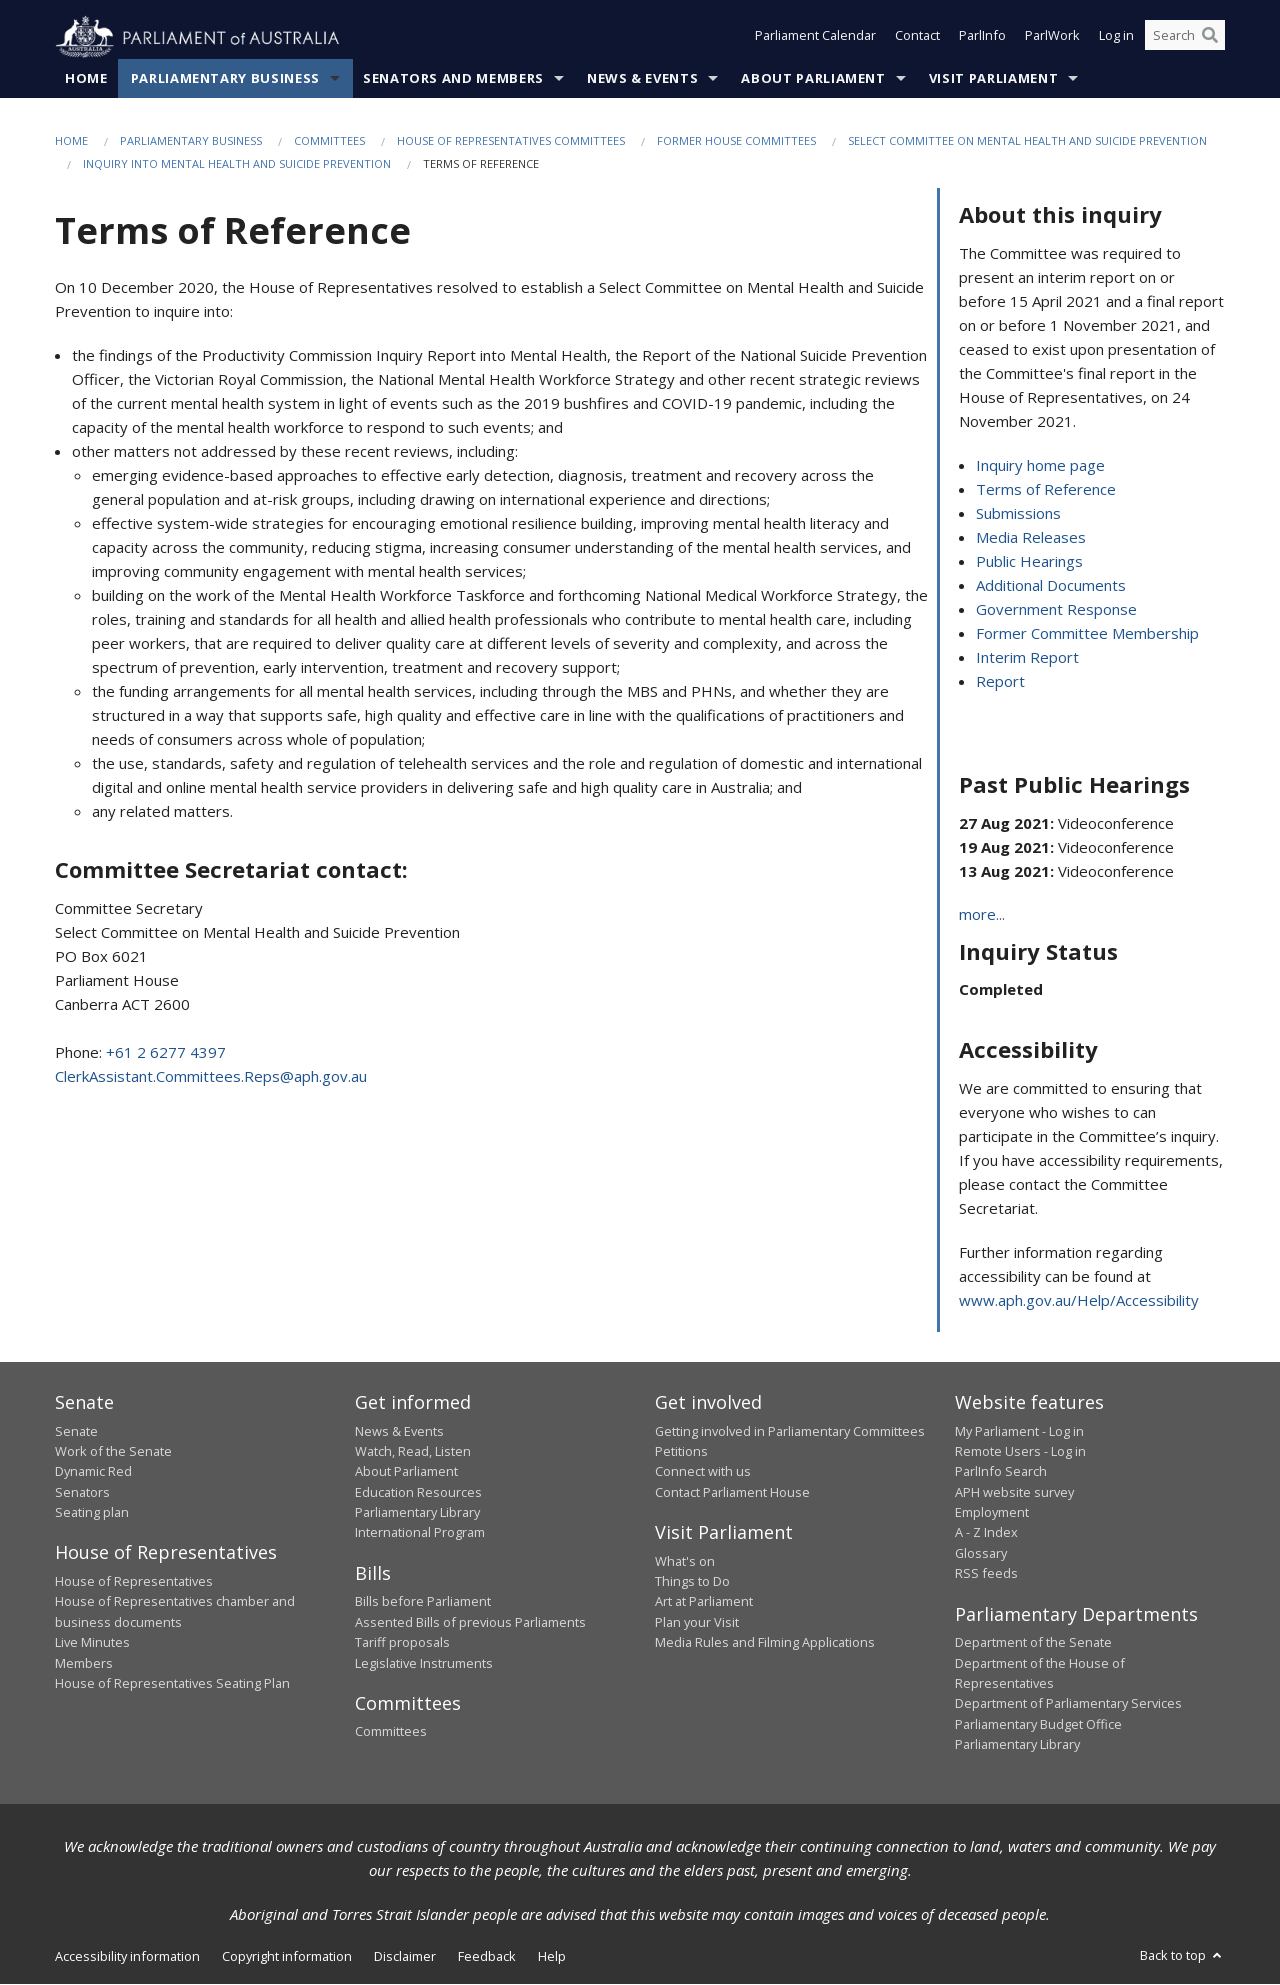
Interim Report (1027, 658)
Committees (329, 141)
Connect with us (703, 1472)
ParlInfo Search (1001, 1472)
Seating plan (92, 1513)
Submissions (1018, 514)
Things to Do (692, 1582)
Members (84, 1663)
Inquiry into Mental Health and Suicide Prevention (237, 164)
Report (1000, 682)
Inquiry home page (1040, 466)
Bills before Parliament (423, 1602)
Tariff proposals (402, 1643)
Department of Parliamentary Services (1068, 1704)
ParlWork (1052, 38)
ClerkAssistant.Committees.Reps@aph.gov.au (211, 1076)
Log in (1116, 38)
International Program (420, 1533)
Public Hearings (1029, 562)
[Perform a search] (1210, 38)
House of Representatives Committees (511, 141)
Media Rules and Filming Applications (765, 1643)
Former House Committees (736, 141)
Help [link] (552, 1957)
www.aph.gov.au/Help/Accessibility (1079, 1301)
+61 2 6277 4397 (166, 1052)
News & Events (642, 79)
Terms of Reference (1046, 490)
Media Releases (1031, 538)
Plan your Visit (697, 1622)
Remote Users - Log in (1020, 1452)
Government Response (1056, 610)
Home (86, 79)
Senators (82, 1492)
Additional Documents (1051, 586)
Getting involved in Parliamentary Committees (790, 1431)
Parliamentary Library (417, 1513)
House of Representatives (134, 1582)
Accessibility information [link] (127, 1957)
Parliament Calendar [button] (815, 38)
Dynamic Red (93, 1472)
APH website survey (1014, 1492)
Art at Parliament (704, 1602)
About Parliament (813, 79)
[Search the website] (1185, 38)
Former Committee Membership (1087, 634)
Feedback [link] (487, 1957)
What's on (685, 1561)
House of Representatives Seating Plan (172, 1684)
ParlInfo (982, 38)
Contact (917, 38)
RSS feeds (986, 1574)
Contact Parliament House (732, 1492)
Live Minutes (92, 1643)
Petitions (681, 1452)
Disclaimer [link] (405, 1957)
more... (982, 915)
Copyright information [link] (287, 1957)
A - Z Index (986, 1533)
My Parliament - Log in (1019, 1431)
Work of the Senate (113, 1452)
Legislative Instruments (424, 1663)
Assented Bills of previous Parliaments (470, 1622)
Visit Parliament (993, 79)
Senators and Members (453, 79)
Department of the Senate (1033, 1643)
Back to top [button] (1182, 1956)
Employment (992, 1513)
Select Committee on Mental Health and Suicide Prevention (1027, 141)
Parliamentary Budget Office (1038, 1724)
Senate (76, 1431)
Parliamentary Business (225, 79)
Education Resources (418, 1492)
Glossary (981, 1554)
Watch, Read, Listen (413, 1452)
